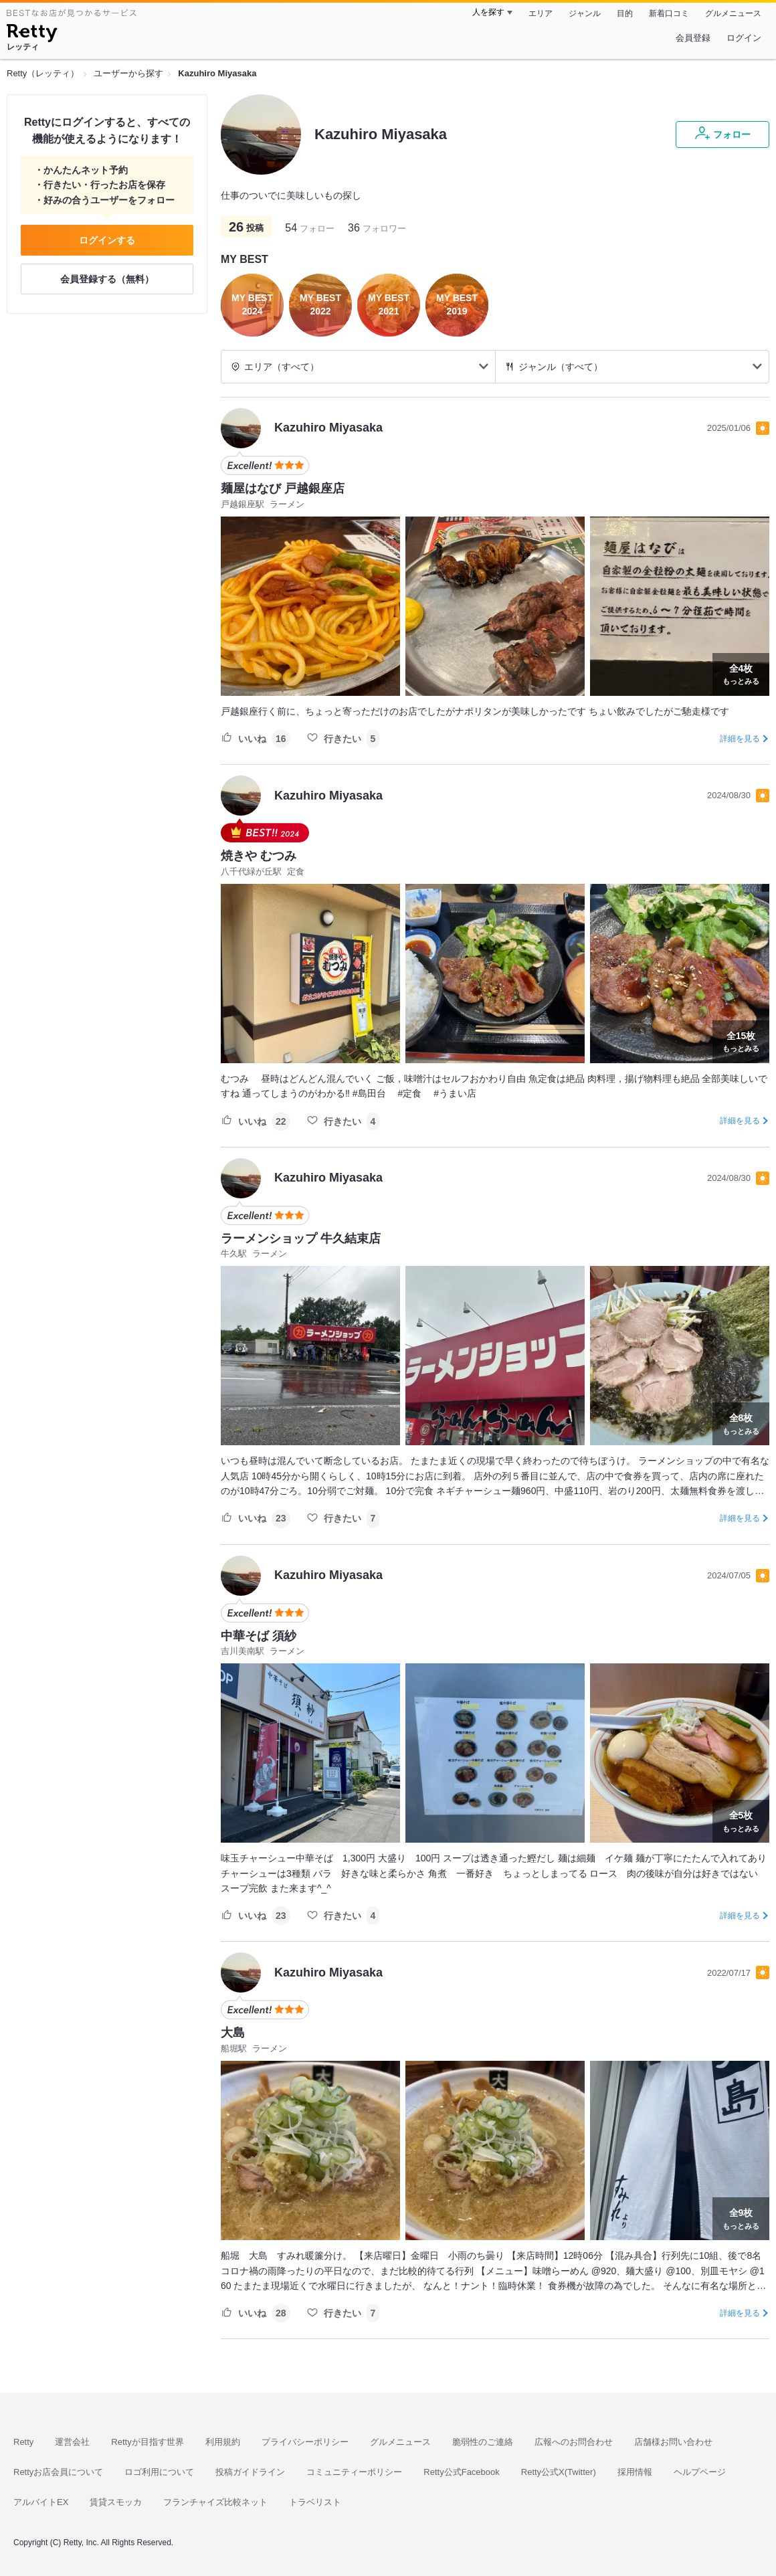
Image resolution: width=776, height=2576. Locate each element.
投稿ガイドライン (250, 2472)
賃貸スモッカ (116, 2502)
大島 (233, 2032)
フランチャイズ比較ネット (215, 2502)
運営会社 (72, 2442)
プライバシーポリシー (305, 2442)
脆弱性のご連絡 (482, 2442)
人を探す (488, 12)
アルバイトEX (40, 2502)
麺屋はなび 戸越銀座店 (283, 488)
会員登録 (693, 38)
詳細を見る (740, 738)
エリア (540, 13)
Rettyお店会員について (58, 2472)
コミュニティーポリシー (354, 2472)
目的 (625, 13)
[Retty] (32, 34)
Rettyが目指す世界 (147, 2442)
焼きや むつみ (258, 855)
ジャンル (585, 13)
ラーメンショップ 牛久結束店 (301, 1238)
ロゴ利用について (159, 2472)
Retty (23, 2442)
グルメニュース (733, 13)
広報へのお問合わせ (574, 2442)
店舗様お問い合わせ (673, 2442)
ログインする (107, 240)
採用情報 (634, 2472)
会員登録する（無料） (107, 279)
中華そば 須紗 (258, 1636)
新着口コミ (669, 13)
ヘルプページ (700, 2472)
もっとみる (740, 673)
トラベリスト (315, 2502)
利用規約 (222, 2442)
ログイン (743, 38)
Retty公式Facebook (461, 2472)
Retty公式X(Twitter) (558, 2472)
